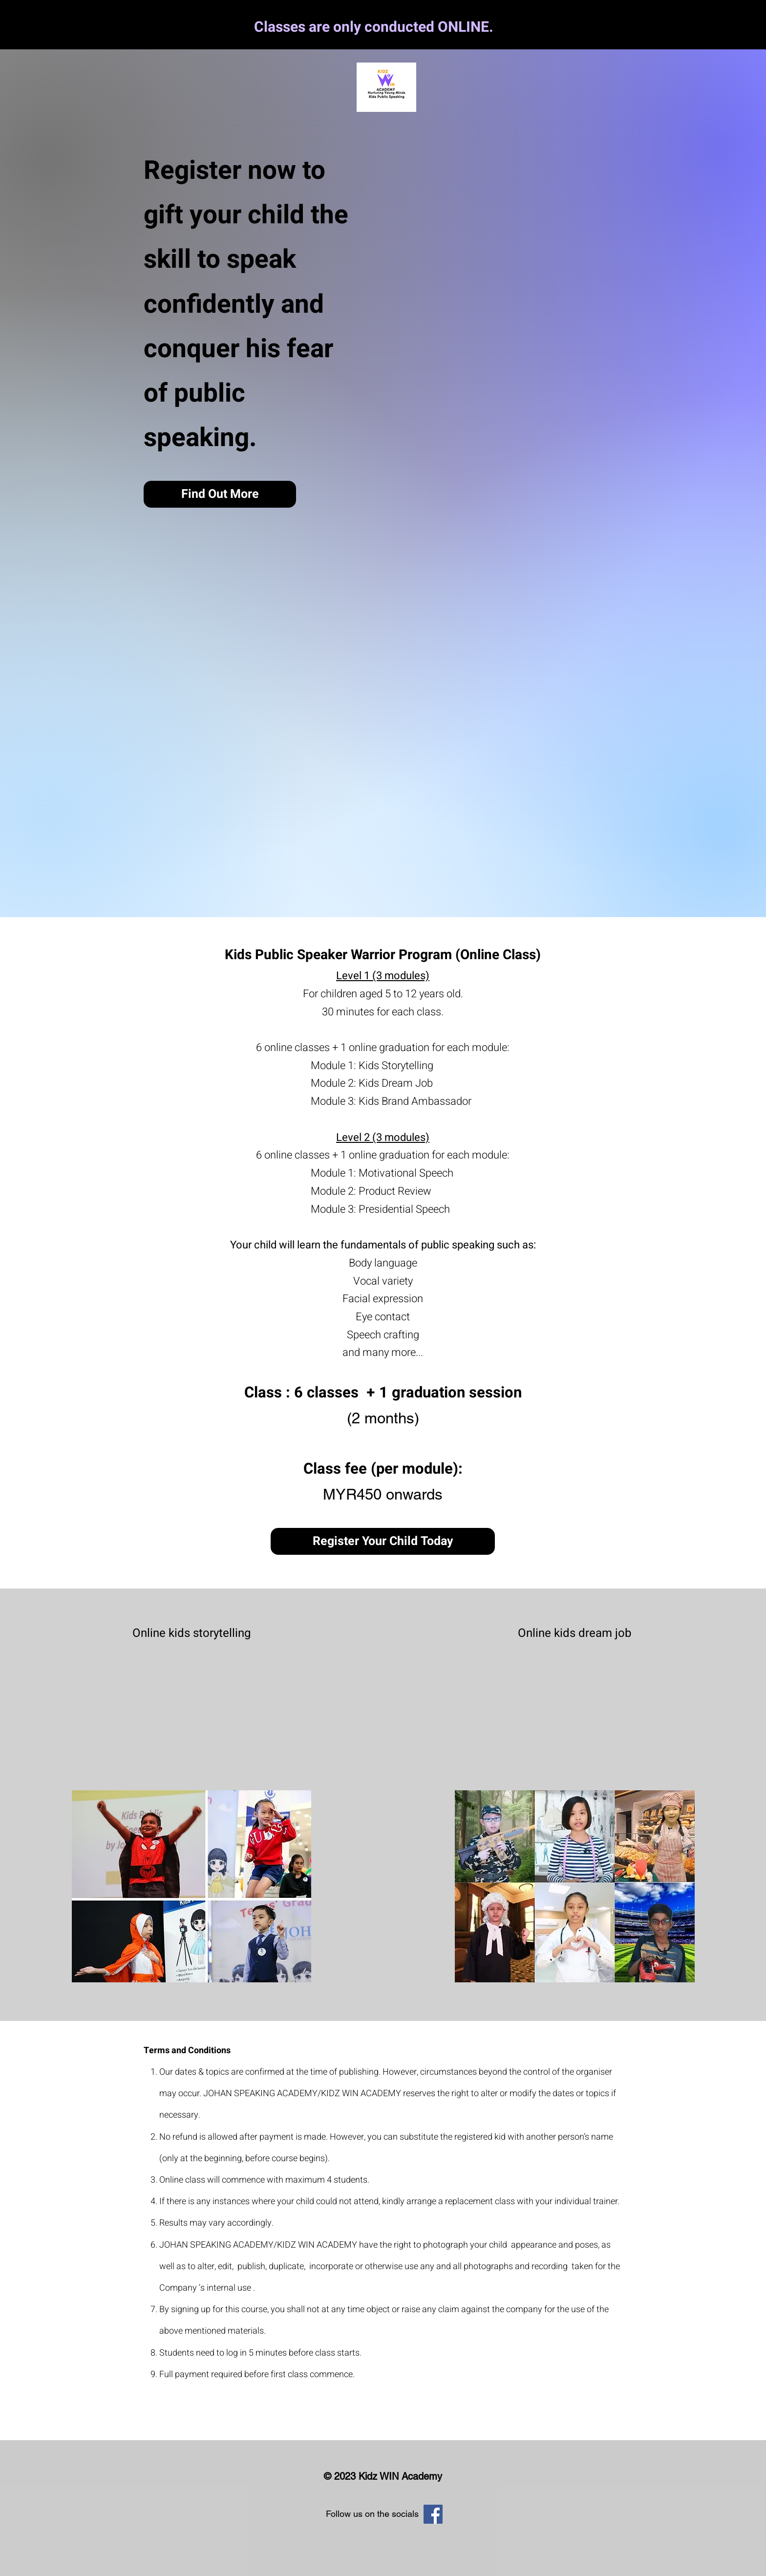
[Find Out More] (220, 494)
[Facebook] (433, 2514)
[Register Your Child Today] (383, 1541)
